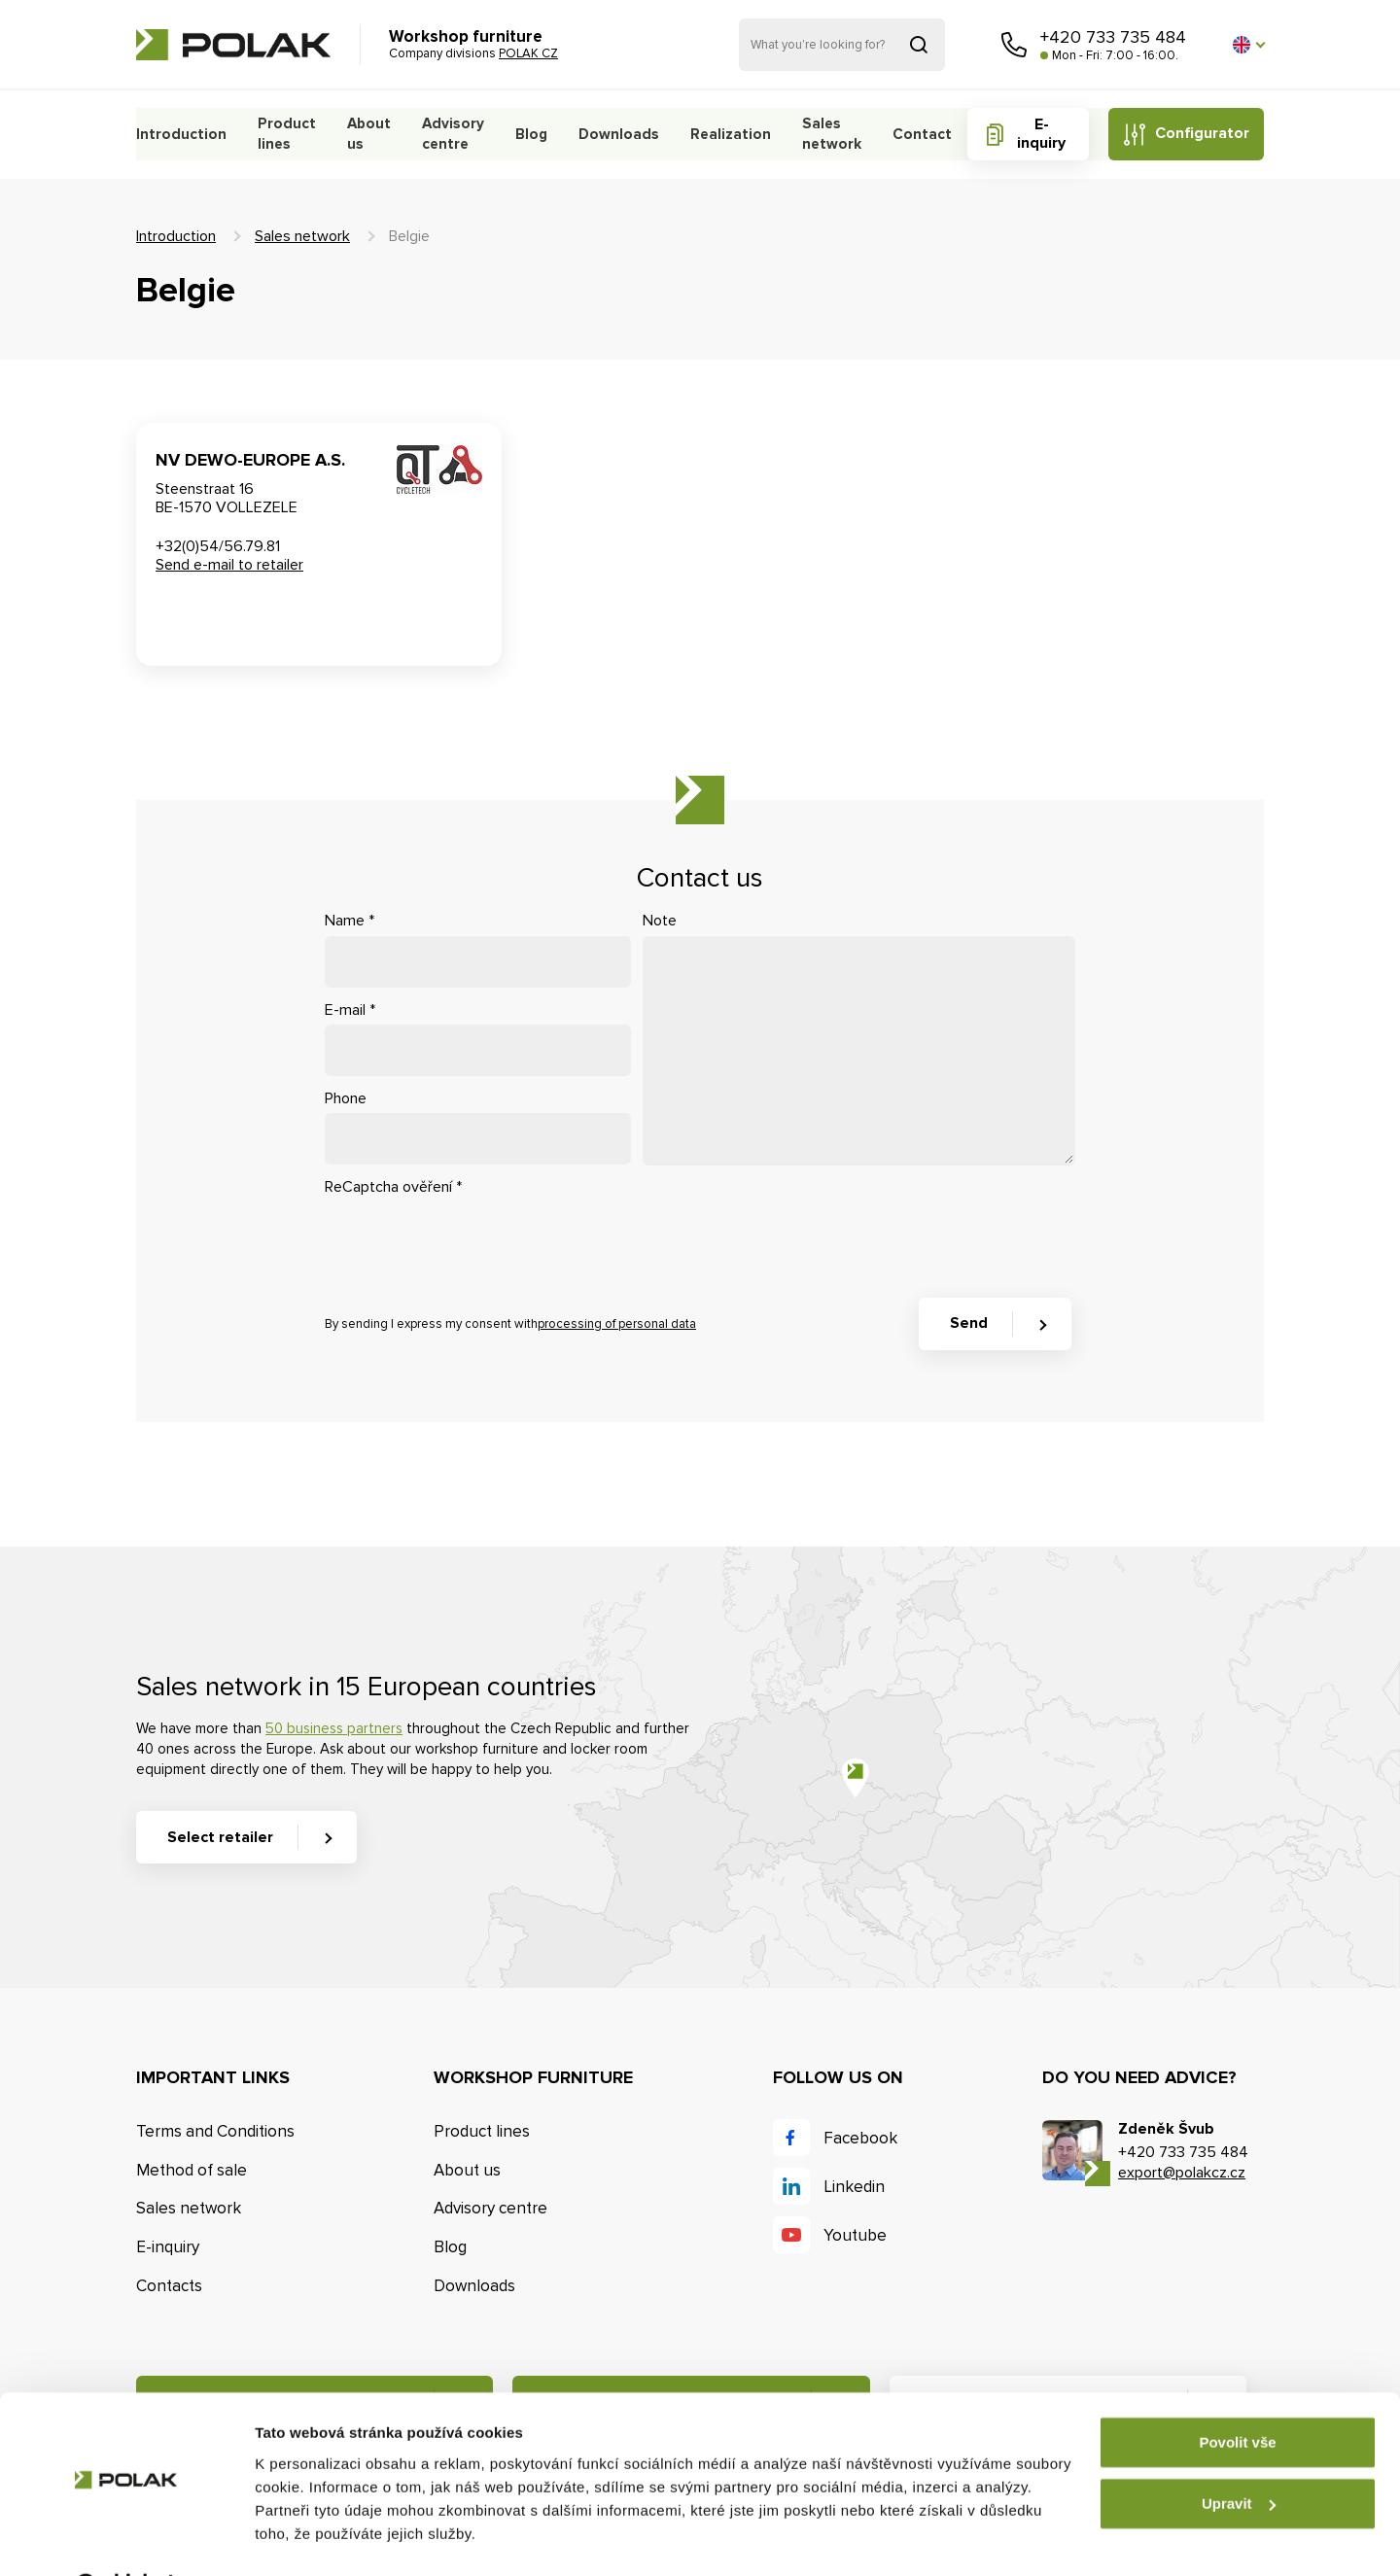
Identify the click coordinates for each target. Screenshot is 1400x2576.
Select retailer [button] (220, 1837)
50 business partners (333, 1728)
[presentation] (472, 1240)
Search (918, 44)
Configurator (1201, 133)
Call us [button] (1014, 44)
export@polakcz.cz (1181, 2172)
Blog (533, 134)
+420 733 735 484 (1113, 37)
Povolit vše (1237, 2393)
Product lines (282, 134)
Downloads (618, 134)
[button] (1248, 44)
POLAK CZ (233, 44)
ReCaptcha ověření (393, 1187)
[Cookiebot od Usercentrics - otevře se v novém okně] (126, 2538)
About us (364, 134)
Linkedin (854, 2186)
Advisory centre (446, 134)
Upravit (1239, 2454)
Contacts (169, 2286)
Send (969, 1323)
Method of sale (191, 2170)
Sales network (828, 134)
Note (660, 920)
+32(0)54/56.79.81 (218, 546)
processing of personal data (617, 1324)
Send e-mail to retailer (229, 564)
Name (349, 920)
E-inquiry (1040, 134)
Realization (728, 134)
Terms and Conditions (215, 2131)
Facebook (860, 2138)
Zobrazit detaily (309, 2537)
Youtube (855, 2235)
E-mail (350, 1010)
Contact (921, 134)
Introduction (180, 134)
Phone (346, 1098)
